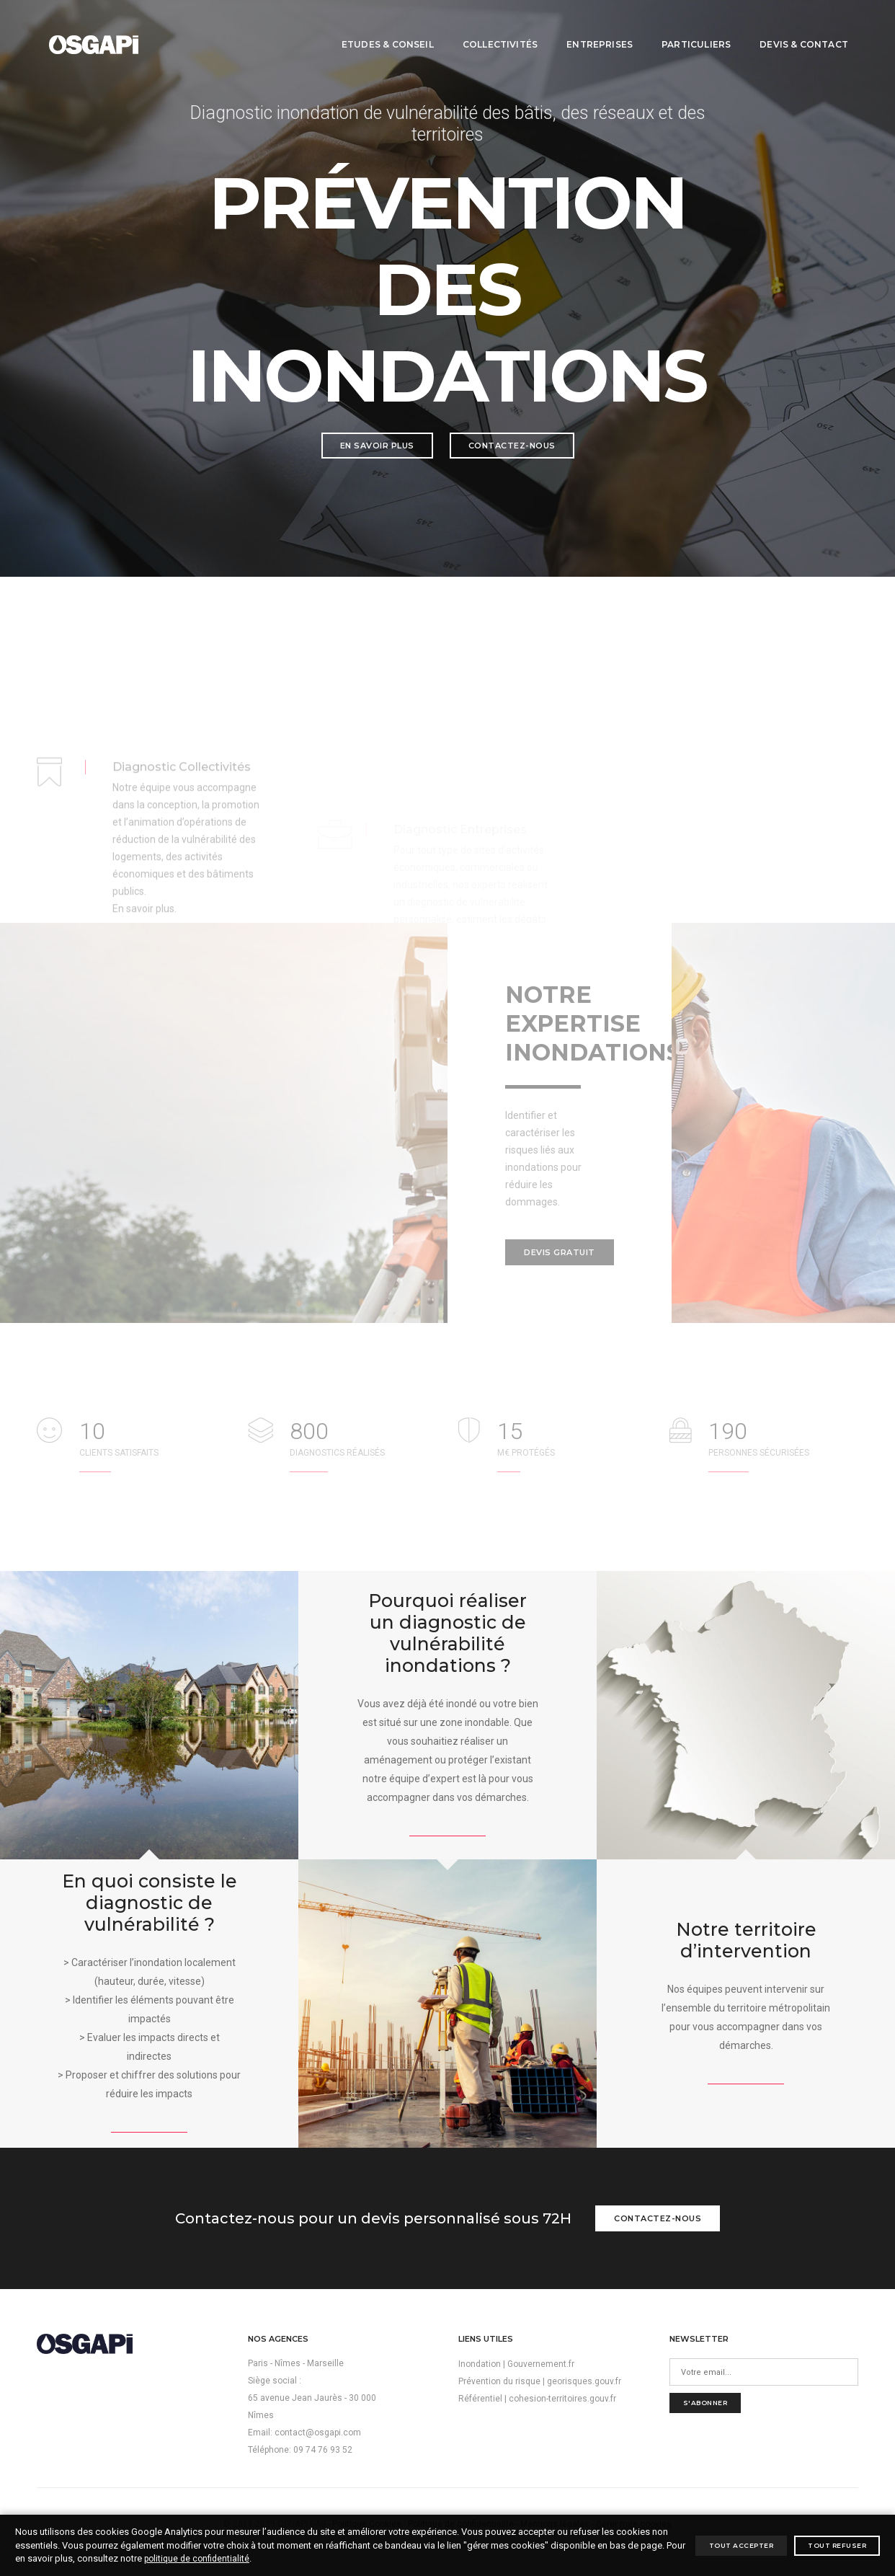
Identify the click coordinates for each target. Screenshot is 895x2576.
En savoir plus (377, 446)
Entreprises (589, 25)
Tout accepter (741, 2545)
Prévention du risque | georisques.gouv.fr (539, 2381)
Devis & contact (793, 25)
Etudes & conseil (377, 25)
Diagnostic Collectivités (181, 834)
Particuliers (685, 25)
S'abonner (705, 2403)
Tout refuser (837, 2545)
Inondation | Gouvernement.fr (516, 2364)
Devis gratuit (559, 1252)
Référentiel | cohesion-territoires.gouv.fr (537, 2399)
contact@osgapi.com (318, 2432)
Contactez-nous (512, 446)
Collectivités (489, 25)
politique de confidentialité (196, 2559)
